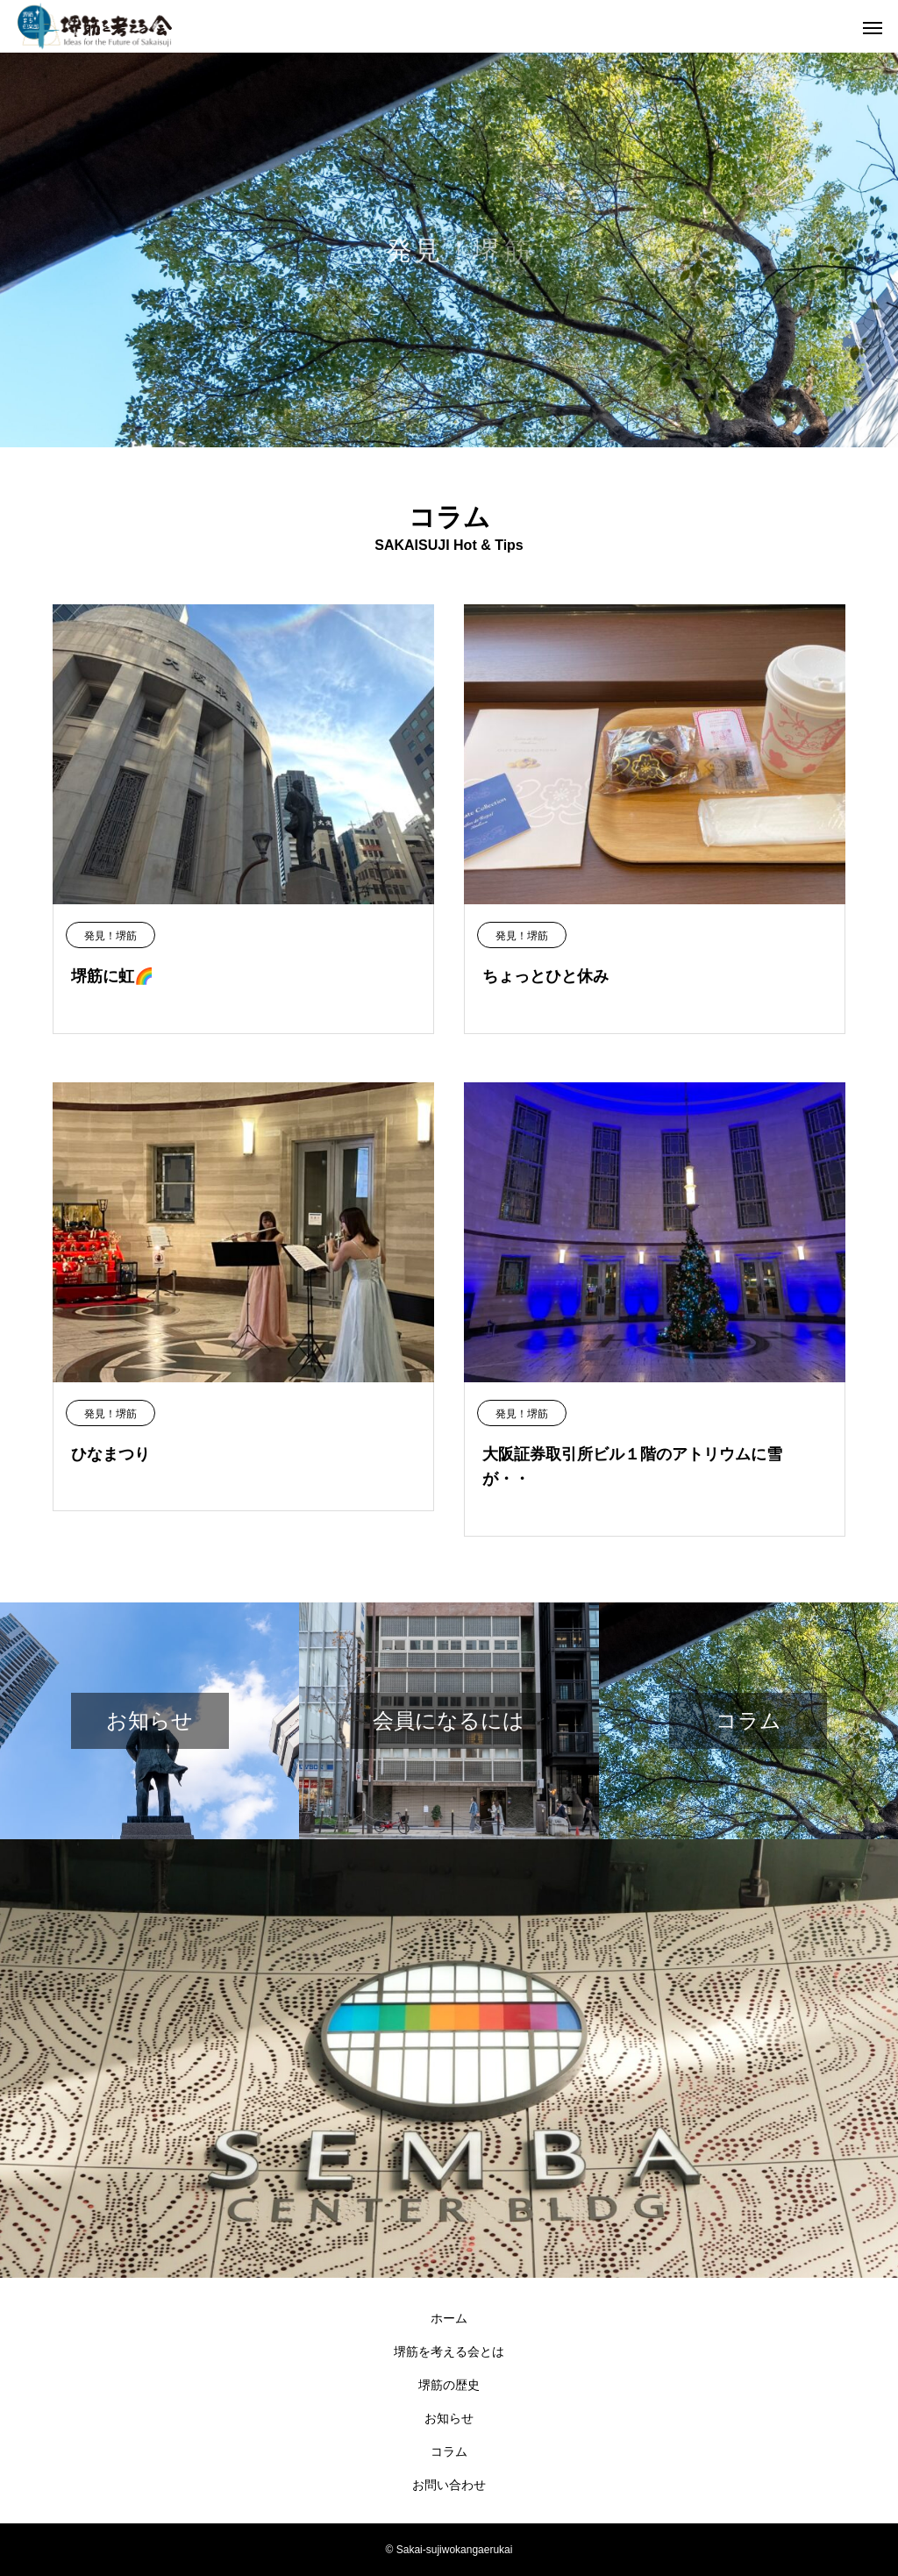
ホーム (449, 2318)
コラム (449, 2451)
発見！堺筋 (110, 936)
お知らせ (449, 2418)
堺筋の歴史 (449, 2385)
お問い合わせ (449, 2485)
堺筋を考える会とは (449, 2351)
